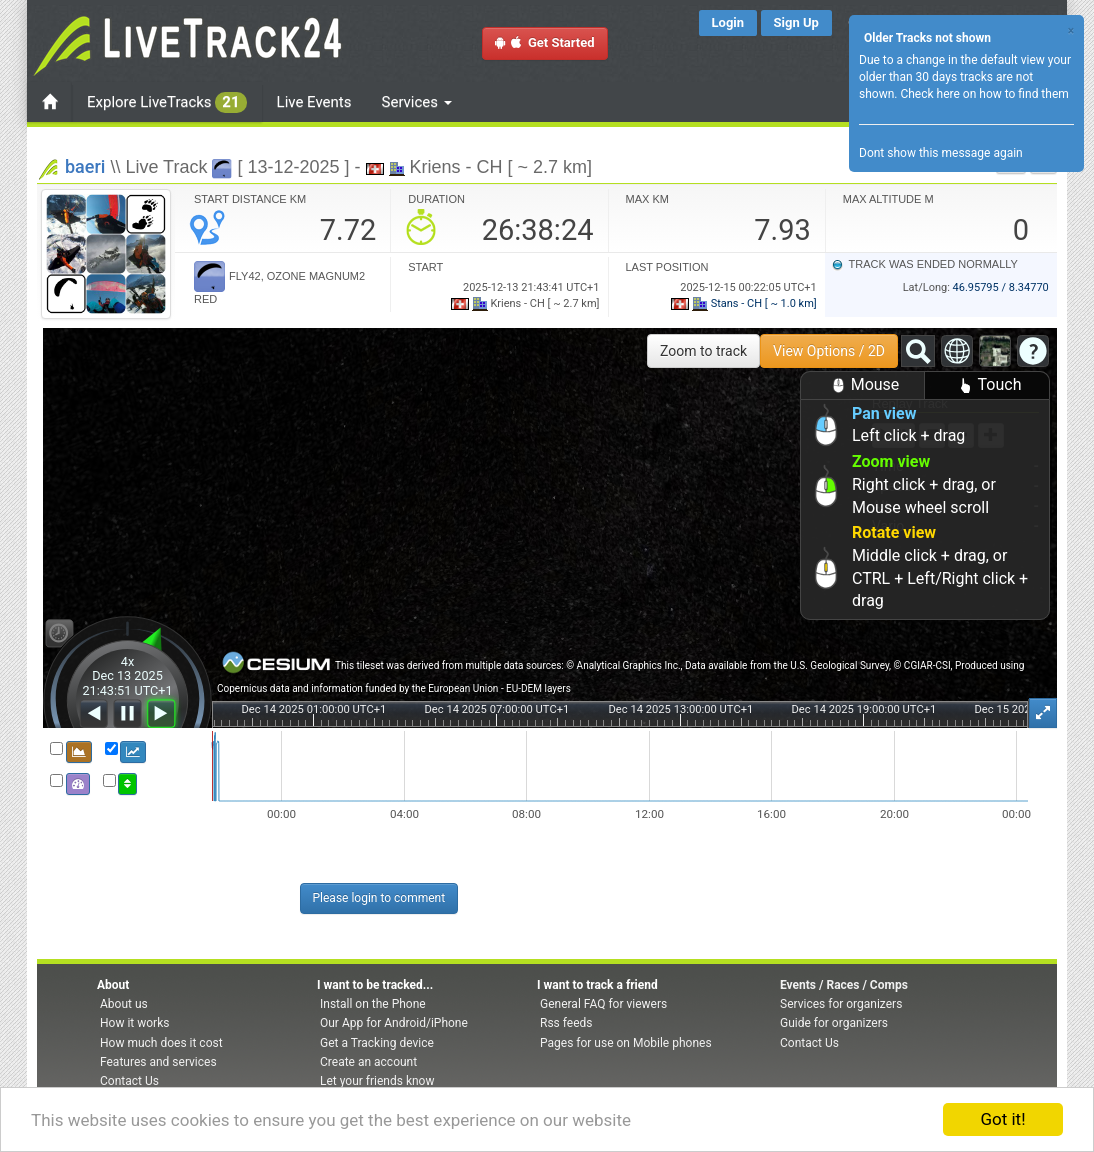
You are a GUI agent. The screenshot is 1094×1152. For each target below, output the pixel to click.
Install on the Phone (373, 1004)
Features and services (158, 1062)
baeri (85, 166)
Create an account (368, 1062)
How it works (134, 1023)
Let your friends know (377, 1081)
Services (417, 102)
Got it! (1002, 1119)
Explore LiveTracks (167, 102)
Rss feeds (566, 1023)
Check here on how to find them (984, 94)
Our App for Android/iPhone (394, 1023)
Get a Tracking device (377, 1043)
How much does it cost (161, 1043)
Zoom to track (703, 351)
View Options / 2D (829, 351)
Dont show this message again (941, 153)
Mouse (863, 385)
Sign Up (796, 22)
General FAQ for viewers (603, 1004)
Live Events (314, 102)
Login (728, 22)
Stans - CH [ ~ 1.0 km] (744, 303)
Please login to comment (379, 898)
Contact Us (129, 1081)
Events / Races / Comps (844, 985)
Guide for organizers (834, 1023)
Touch (987, 385)
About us (124, 1004)
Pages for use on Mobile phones (626, 1043)
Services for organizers (841, 1004)
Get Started (545, 42)
